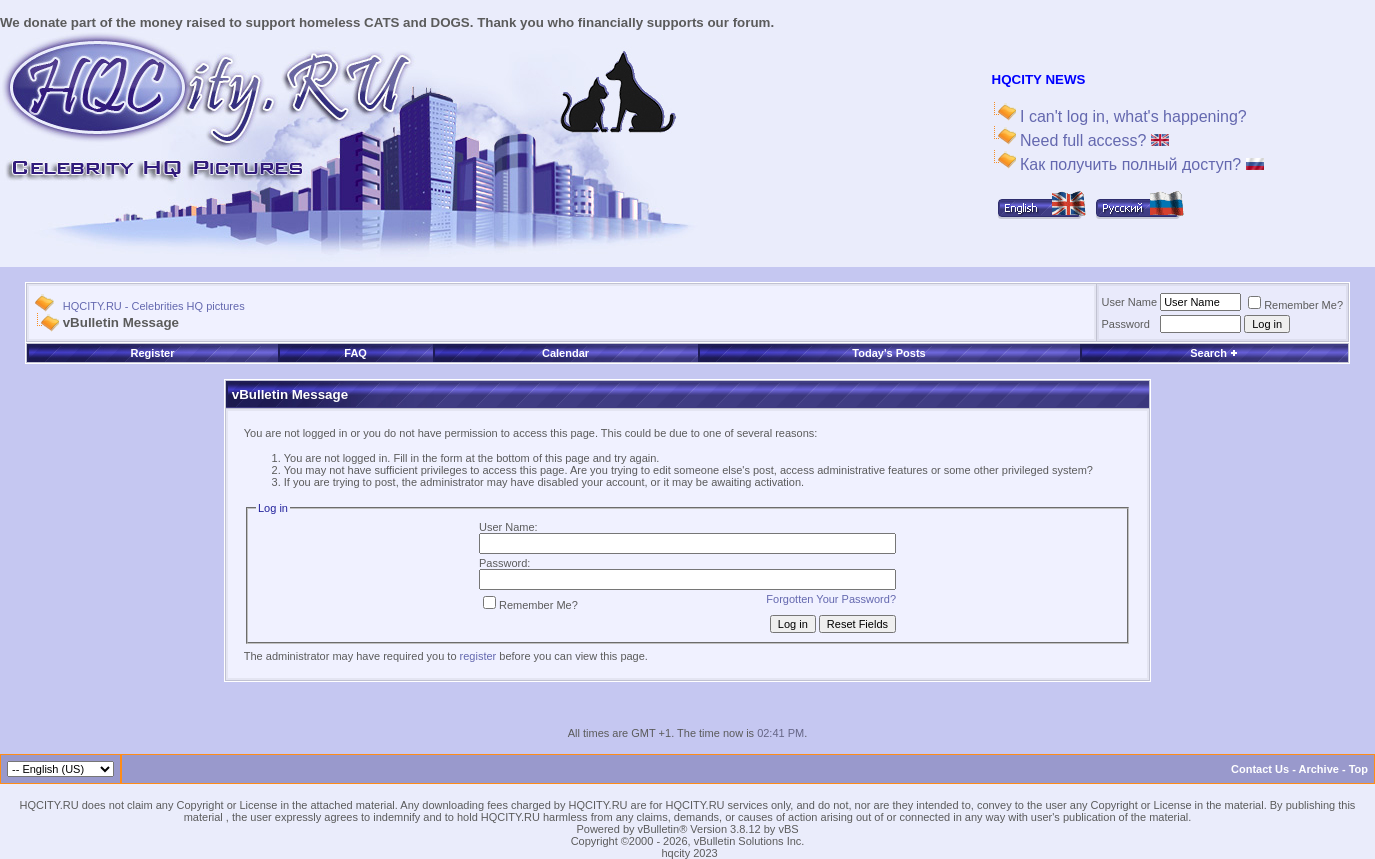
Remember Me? (1295, 305)
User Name (1130, 302)
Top (1358, 769)
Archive (1319, 769)
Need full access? (1092, 140)
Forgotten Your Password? (831, 599)
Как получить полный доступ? (1140, 164)
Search (1214, 353)
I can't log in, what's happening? (1131, 116)
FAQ (355, 353)
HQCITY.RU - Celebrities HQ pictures (154, 306)
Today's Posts (888, 353)
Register (153, 353)
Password (1126, 324)
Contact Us (1260, 769)
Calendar (565, 353)
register (478, 656)
